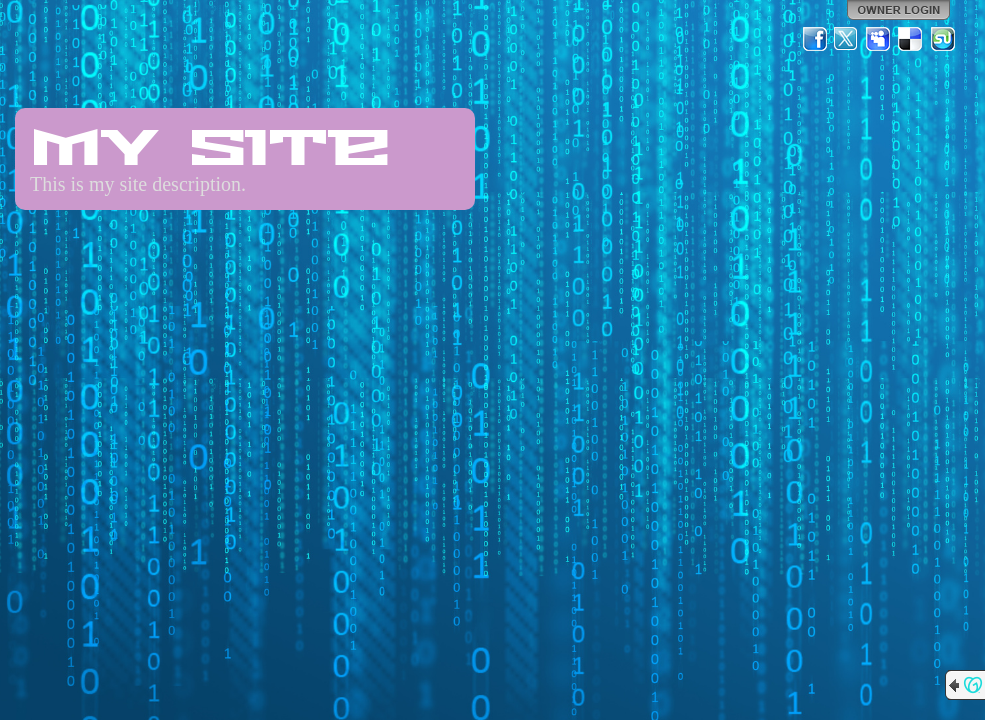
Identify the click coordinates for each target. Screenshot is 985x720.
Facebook (815, 39)
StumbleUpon (943, 39)
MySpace (879, 39)
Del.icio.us (911, 39)
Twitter (847, 39)
